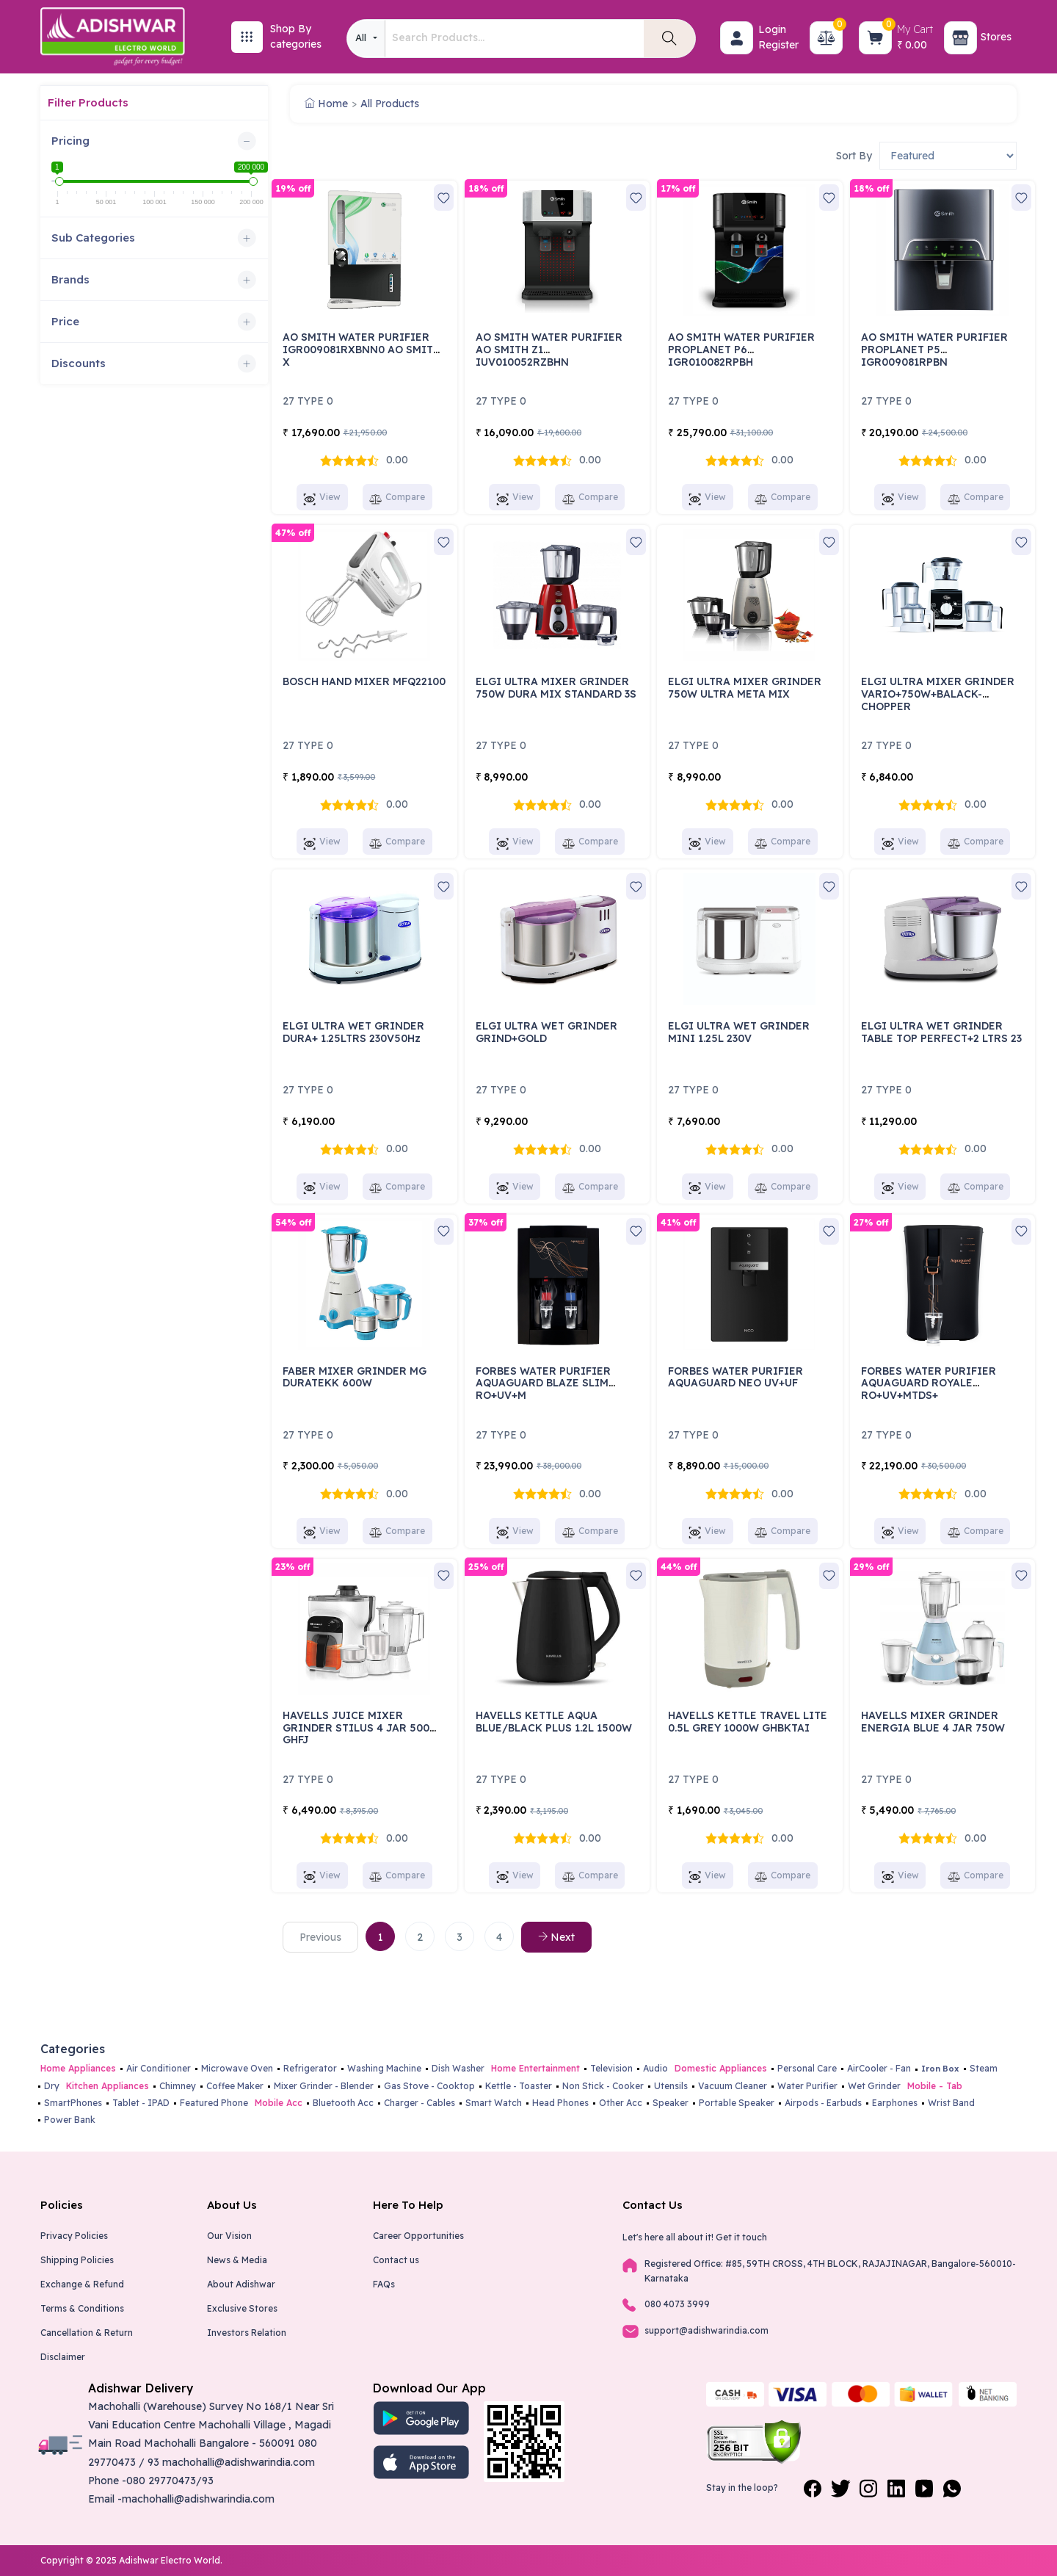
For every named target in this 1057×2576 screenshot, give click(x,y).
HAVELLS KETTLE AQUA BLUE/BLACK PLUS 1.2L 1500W (554, 1721)
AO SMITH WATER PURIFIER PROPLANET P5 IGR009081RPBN (934, 349)
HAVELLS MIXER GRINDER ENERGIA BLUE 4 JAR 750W (933, 1721)
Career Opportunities (418, 2235)
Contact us (396, 2259)
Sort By (854, 155)
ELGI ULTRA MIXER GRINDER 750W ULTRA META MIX (744, 688)
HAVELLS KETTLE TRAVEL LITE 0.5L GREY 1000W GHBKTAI (747, 1721)
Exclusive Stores (242, 2308)
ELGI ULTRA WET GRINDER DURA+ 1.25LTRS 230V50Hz (353, 1032)
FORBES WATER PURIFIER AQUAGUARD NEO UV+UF (735, 1377)
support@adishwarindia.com (706, 2330)
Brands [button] (70, 279)
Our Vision (229, 2235)
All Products (389, 103)
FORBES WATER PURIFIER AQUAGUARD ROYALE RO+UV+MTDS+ (928, 1383)
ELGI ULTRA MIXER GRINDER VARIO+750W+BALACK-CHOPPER (937, 694)
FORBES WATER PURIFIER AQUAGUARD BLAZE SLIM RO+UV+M (543, 1383)
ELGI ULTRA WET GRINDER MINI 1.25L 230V (739, 1032)
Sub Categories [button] (93, 238)
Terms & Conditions (82, 2308)
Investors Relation (246, 2332)
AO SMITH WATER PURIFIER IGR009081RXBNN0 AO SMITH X (361, 349)
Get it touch (741, 2237)
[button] (736, 37)
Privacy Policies (74, 2235)
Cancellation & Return (86, 2332)
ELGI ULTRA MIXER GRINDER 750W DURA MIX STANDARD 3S (556, 688)
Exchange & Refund (82, 2284)
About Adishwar (241, 2284)
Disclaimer (62, 2356)
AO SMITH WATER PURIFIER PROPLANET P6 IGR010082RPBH (741, 349)
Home (326, 103)
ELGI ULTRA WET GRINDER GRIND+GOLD (546, 1032)
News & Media (237, 2259)
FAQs (384, 2284)
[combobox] (366, 38)
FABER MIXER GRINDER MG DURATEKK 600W (354, 1377)
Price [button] (65, 321)
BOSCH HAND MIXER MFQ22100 (364, 681)
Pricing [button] (70, 141)
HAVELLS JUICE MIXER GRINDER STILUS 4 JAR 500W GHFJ (361, 1728)
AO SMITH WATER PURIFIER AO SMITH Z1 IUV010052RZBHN (549, 349)
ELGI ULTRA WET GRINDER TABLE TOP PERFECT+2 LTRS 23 (941, 1032)
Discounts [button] (78, 363)
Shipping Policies (77, 2259)
